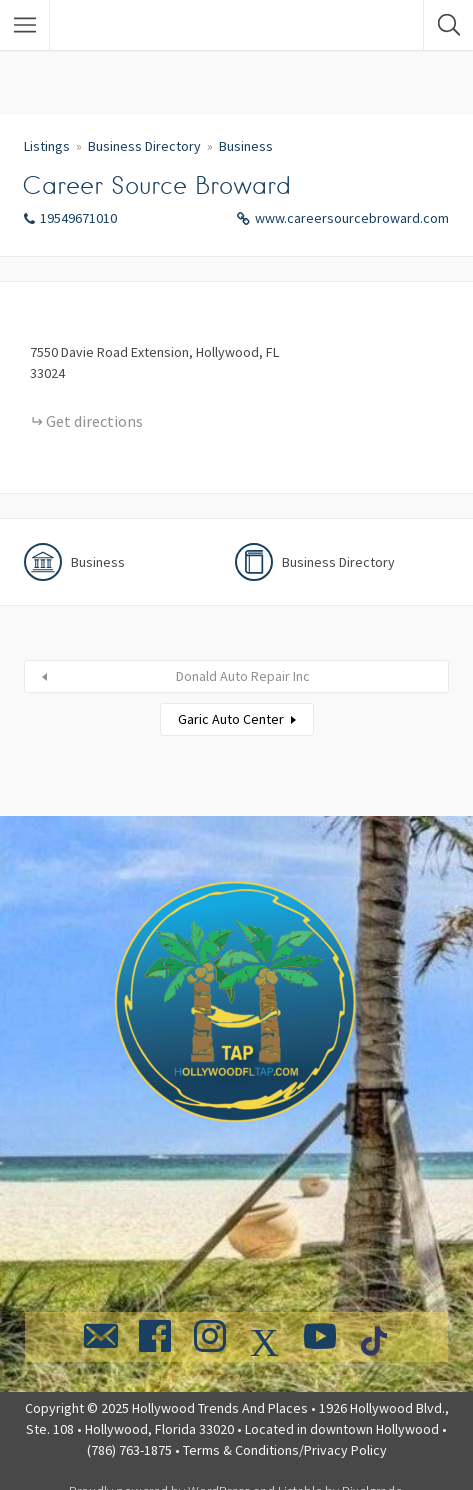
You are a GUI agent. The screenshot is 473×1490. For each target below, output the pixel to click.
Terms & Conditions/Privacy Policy (285, 1450)
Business (246, 146)
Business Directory (144, 146)
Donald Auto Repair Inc (243, 676)
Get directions (94, 421)
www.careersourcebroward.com (352, 218)
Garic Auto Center (231, 719)
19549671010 (78, 218)
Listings (47, 146)
